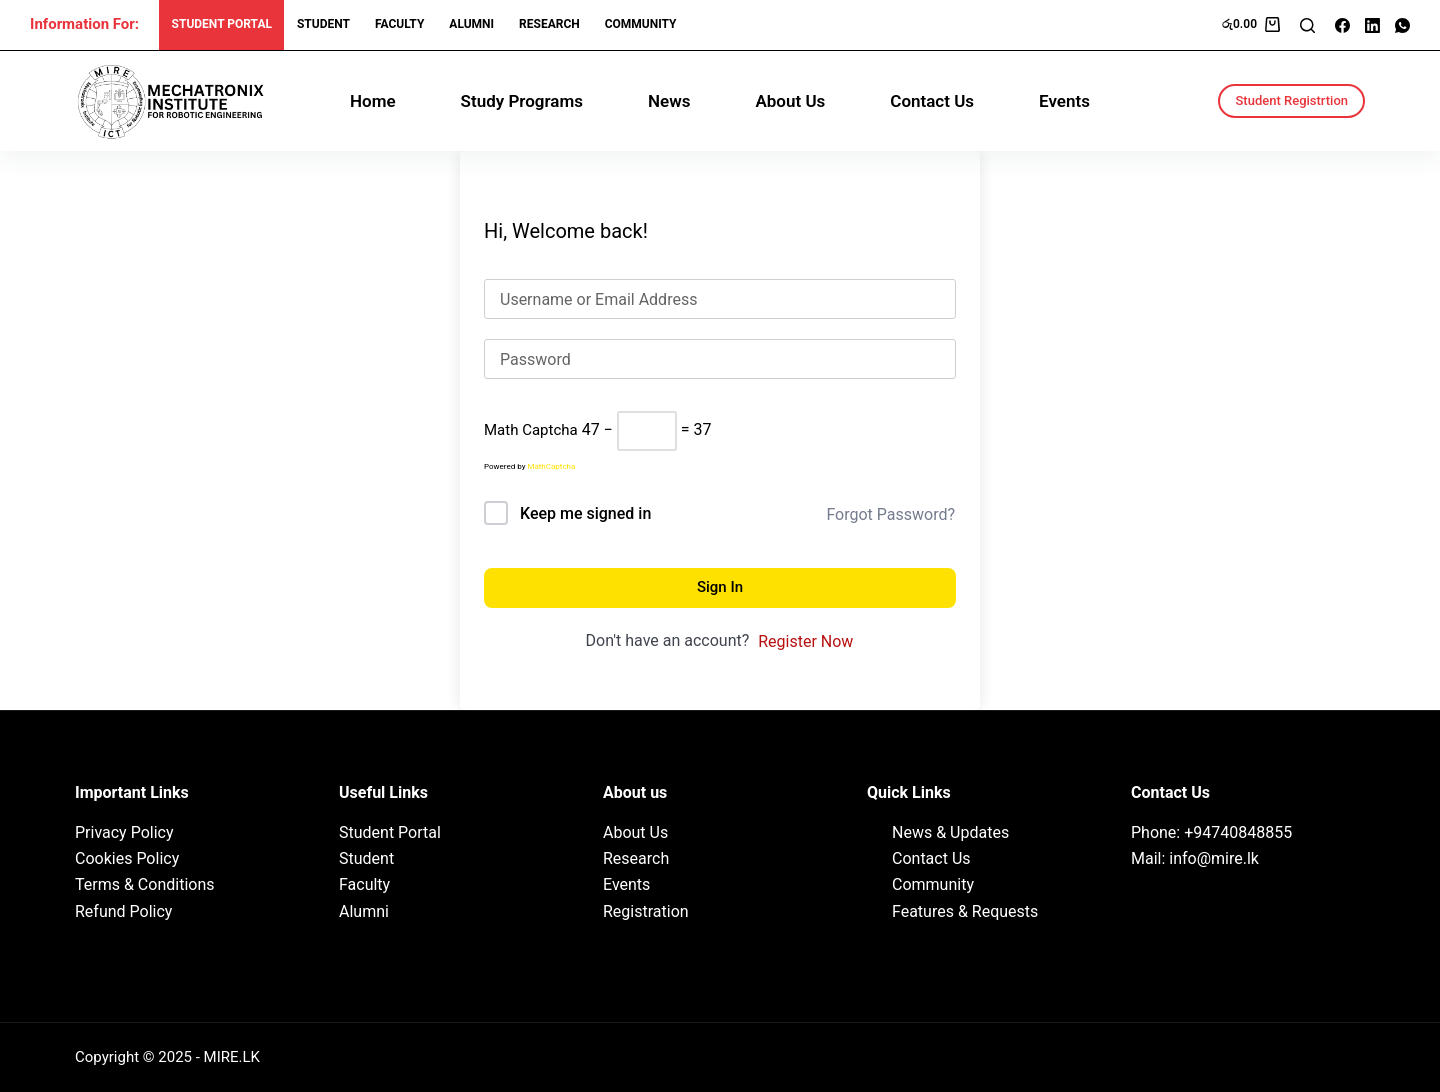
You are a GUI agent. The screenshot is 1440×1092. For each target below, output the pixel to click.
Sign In (720, 587)
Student (323, 24)
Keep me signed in (585, 513)
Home (373, 101)
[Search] (1307, 25)
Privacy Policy (124, 832)
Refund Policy (123, 911)
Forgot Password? (890, 514)
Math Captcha (531, 430)
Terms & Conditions (145, 884)
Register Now (805, 641)
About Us (790, 101)
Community (641, 24)
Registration (646, 911)
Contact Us (932, 101)
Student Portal (222, 24)
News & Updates (950, 832)
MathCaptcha (551, 466)
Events (1064, 101)
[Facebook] (1342, 25)
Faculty (399, 24)
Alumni (471, 24)
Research (636, 858)
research (549, 24)
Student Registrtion (1291, 100)
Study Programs (522, 101)
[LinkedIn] (1372, 25)
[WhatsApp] (1402, 25)
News (669, 101)
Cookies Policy (127, 858)
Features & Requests (965, 911)
